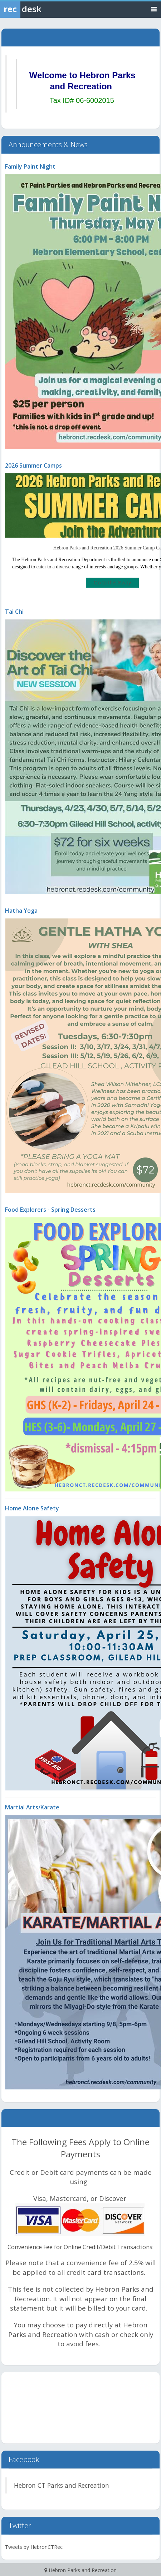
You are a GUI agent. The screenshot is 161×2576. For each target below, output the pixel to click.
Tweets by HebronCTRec (34, 2546)
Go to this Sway (112, 582)
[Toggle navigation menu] (154, 8)
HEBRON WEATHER (80, 2408)
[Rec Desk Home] (39, 9)
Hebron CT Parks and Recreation (61, 2485)
